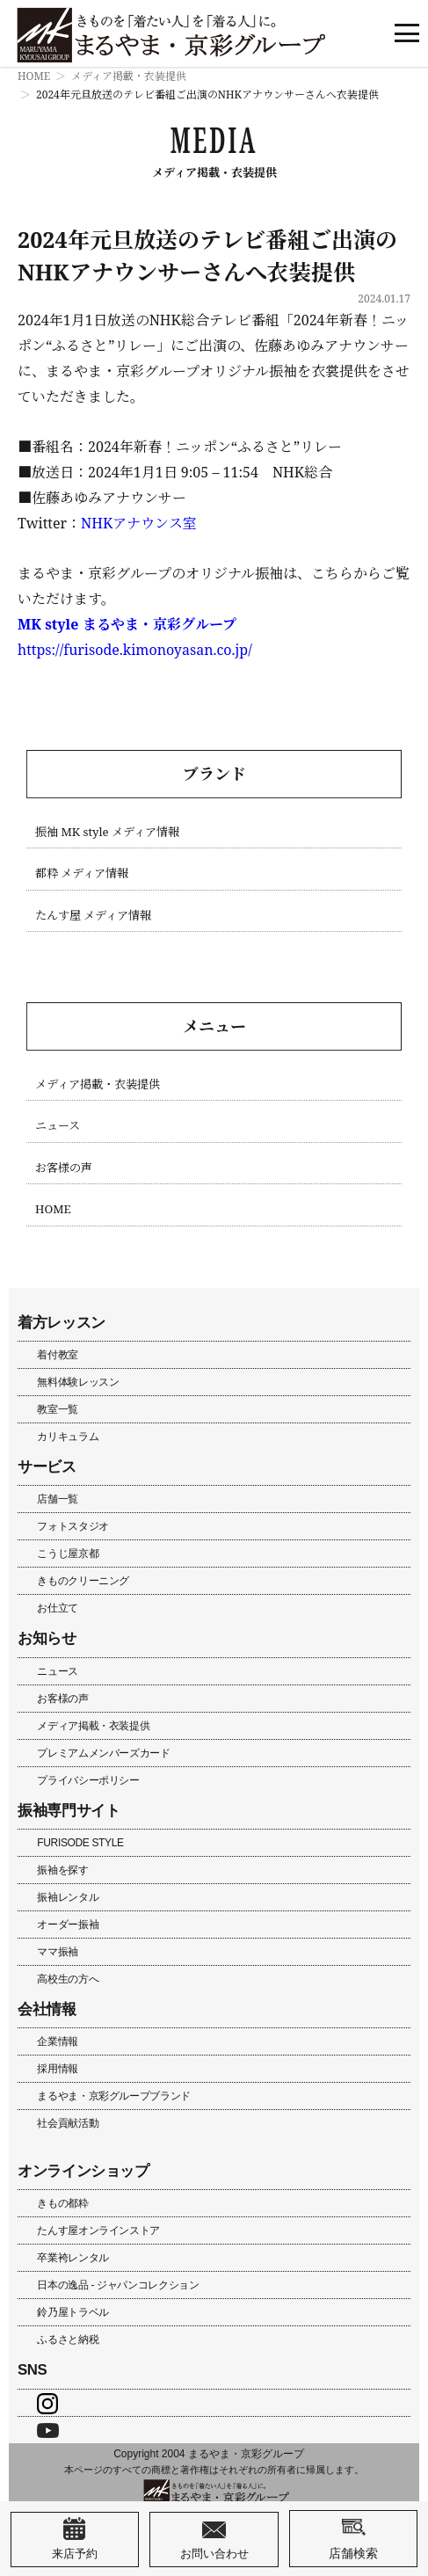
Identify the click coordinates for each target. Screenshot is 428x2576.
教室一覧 (57, 1409)
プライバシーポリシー (88, 1780)
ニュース (57, 1125)
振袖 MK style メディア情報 (107, 832)
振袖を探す (62, 1870)
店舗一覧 (57, 1499)
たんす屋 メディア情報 (93, 915)
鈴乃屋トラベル (72, 2312)
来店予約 (75, 2539)
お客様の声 (63, 1168)
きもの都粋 (62, 2203)
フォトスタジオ (72, 1526)
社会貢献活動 (67, 2123)
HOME (34, 76)
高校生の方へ (67, 1979)
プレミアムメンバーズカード (103, 1753)
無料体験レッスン (78, 1382)
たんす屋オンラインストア (98, 2230)
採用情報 (57, 2069)
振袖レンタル (67, 1897)
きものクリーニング (83, 1581)
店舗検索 (353, 2538)
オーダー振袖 (67, 1924)
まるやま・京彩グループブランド (114, 2096)
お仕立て (57, 1608)
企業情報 (57, 2041)
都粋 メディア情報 (81, 873)
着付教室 (57, 1355)
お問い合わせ (214, 2539)
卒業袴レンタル (72, 2258)
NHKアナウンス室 (139, 523)
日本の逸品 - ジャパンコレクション (118, 2285)
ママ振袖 (57, 1952)
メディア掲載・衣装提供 (128, 76)
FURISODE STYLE (80, 1843)
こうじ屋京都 (67, 1553)
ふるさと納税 (67, 2339)
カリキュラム (67, 1436)
